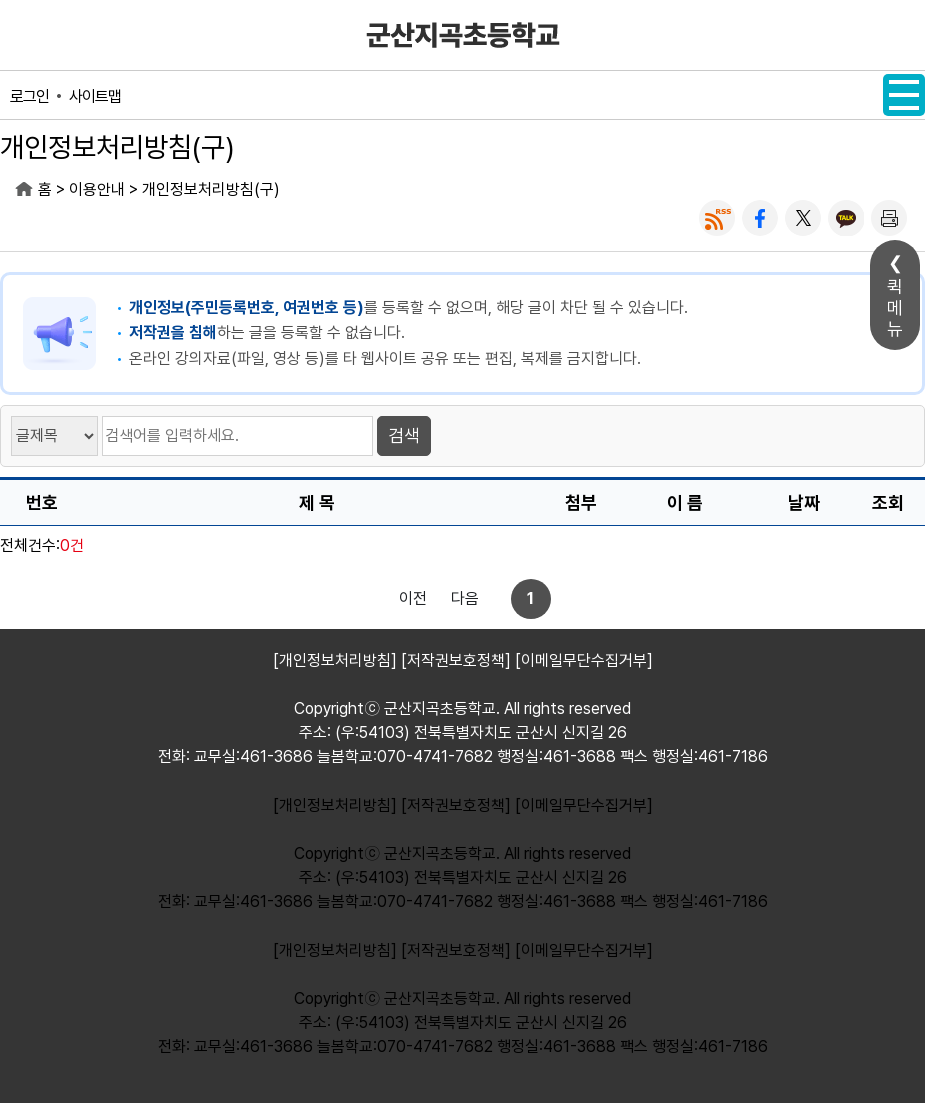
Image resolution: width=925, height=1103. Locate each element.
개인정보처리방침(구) (211, 189)
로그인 (29, 96)
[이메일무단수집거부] (584, 805)
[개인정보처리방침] (335, 805)
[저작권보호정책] (456, 805)
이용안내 (97, 189)
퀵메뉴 (895, 307)
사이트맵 (95, 96)
